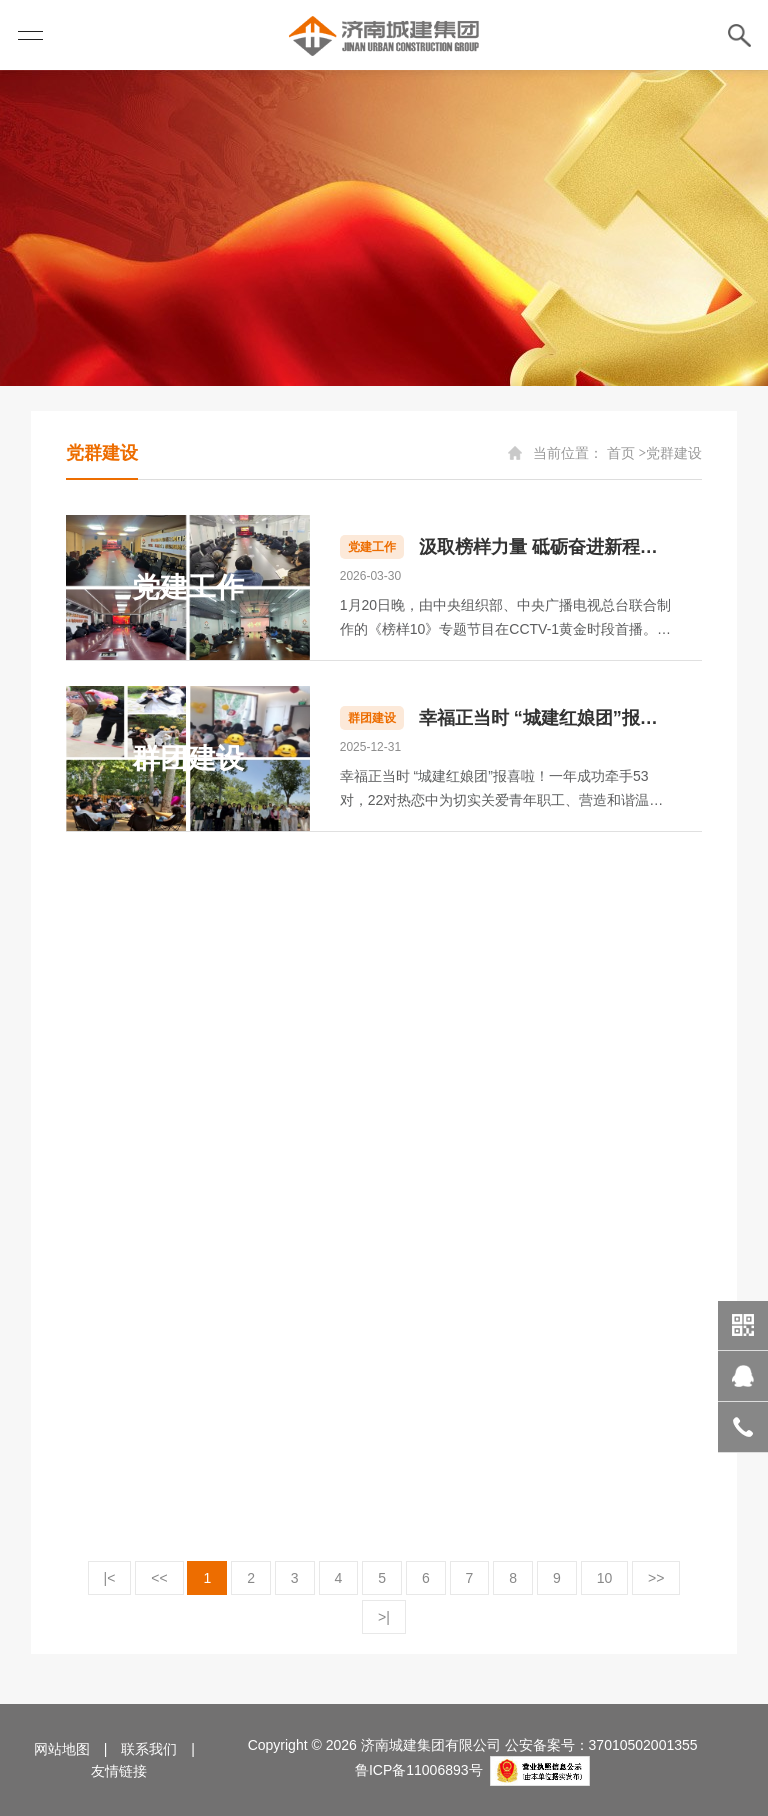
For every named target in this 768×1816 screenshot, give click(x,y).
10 (605, 1578)
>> (656, 1578)
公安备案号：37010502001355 (601, 1745)
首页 (621, 453)
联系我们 (149, 1749)
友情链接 (119, 1771)
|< (110, 1578)
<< (159, 1578)
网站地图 (62, 1749)
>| (384, 1617)
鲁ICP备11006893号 (419, 1770)
